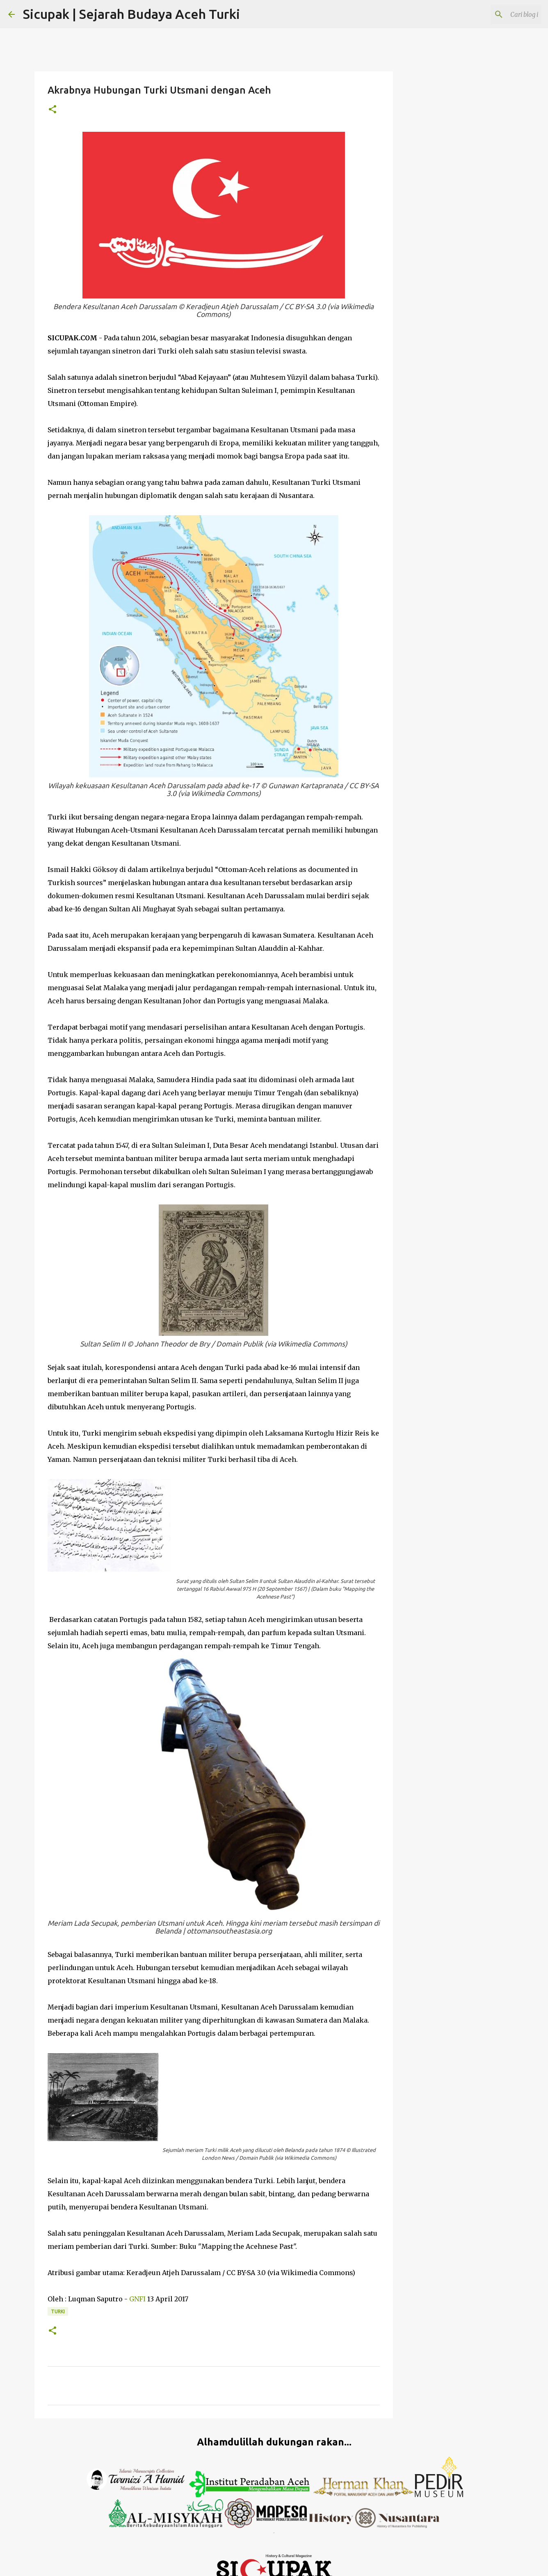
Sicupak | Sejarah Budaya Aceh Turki (131, 14)
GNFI (137, 2299)
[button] (52, 109)
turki (58, 2311)
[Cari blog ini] (498, 14)
